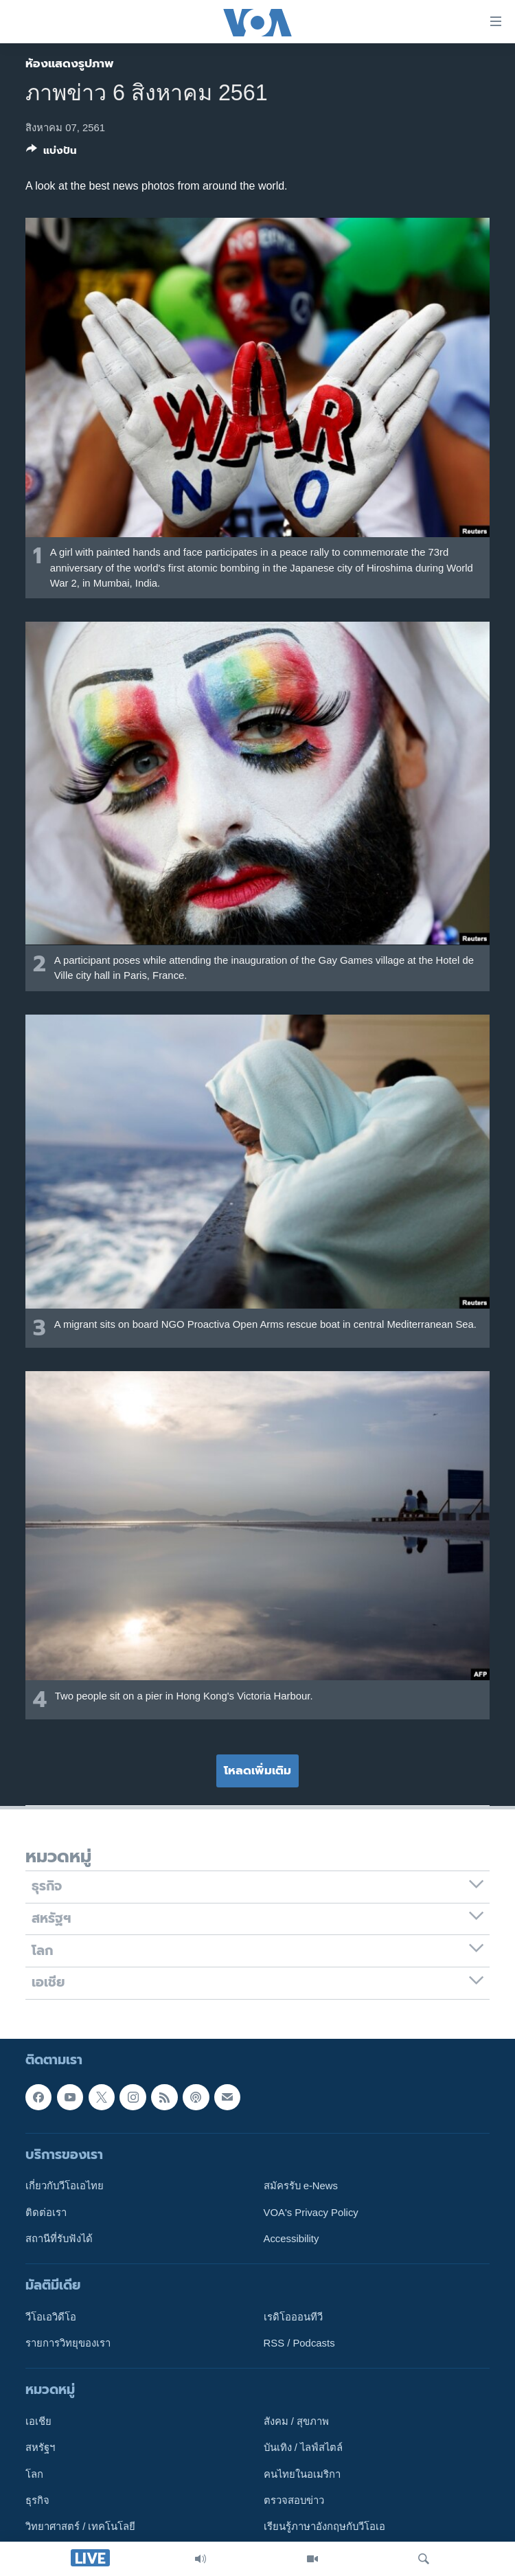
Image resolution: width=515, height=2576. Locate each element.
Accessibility (291, 2238)
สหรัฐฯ (40, 2447)
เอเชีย (38, 2421)
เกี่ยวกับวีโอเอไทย (64, 2185)
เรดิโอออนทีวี (293, 2316)
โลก (34, 2473)
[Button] (51, 153)
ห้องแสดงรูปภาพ (69, 63)
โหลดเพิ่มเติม (257, 1770)
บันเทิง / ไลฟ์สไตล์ (303, 2447)
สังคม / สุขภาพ (296, 2421)
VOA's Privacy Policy (311, 2211)
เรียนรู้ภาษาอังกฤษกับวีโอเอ (324, 2526)
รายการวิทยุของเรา (68, 2343)
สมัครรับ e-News (301, 2185)
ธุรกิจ (37, 2500)
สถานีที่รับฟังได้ (59, 2238)
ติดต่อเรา (46, 2211)
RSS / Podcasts (299, 2343)
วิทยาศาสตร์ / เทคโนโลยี (80, 2526)
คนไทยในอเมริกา (302, 2473)
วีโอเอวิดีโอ (50, 2316)
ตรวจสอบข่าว (294, 2500)
